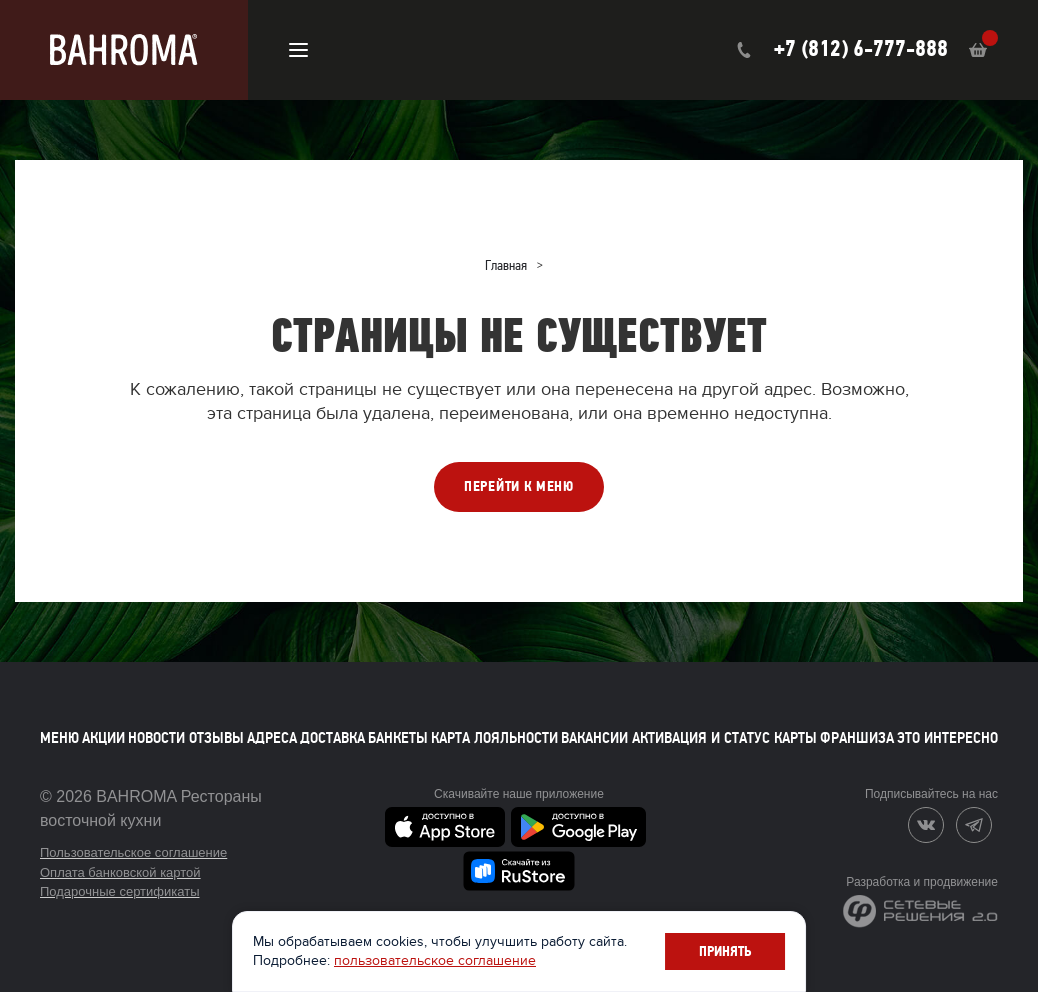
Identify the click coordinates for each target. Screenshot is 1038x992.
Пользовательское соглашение (133, 852)
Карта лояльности (494, 738)
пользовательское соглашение (437, 960)
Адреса (272, 738)
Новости (156, 738)
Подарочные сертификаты (119, 891)
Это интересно (947, 738)
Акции (103, 738)
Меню (59, 738)
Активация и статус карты (724, 738)
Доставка (332, 738)
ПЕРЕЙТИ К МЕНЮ (519, 486)
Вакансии (594, 738)
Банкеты (398, 738)
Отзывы (216, 738)
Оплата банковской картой (120, 872)
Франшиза (857, 738)
